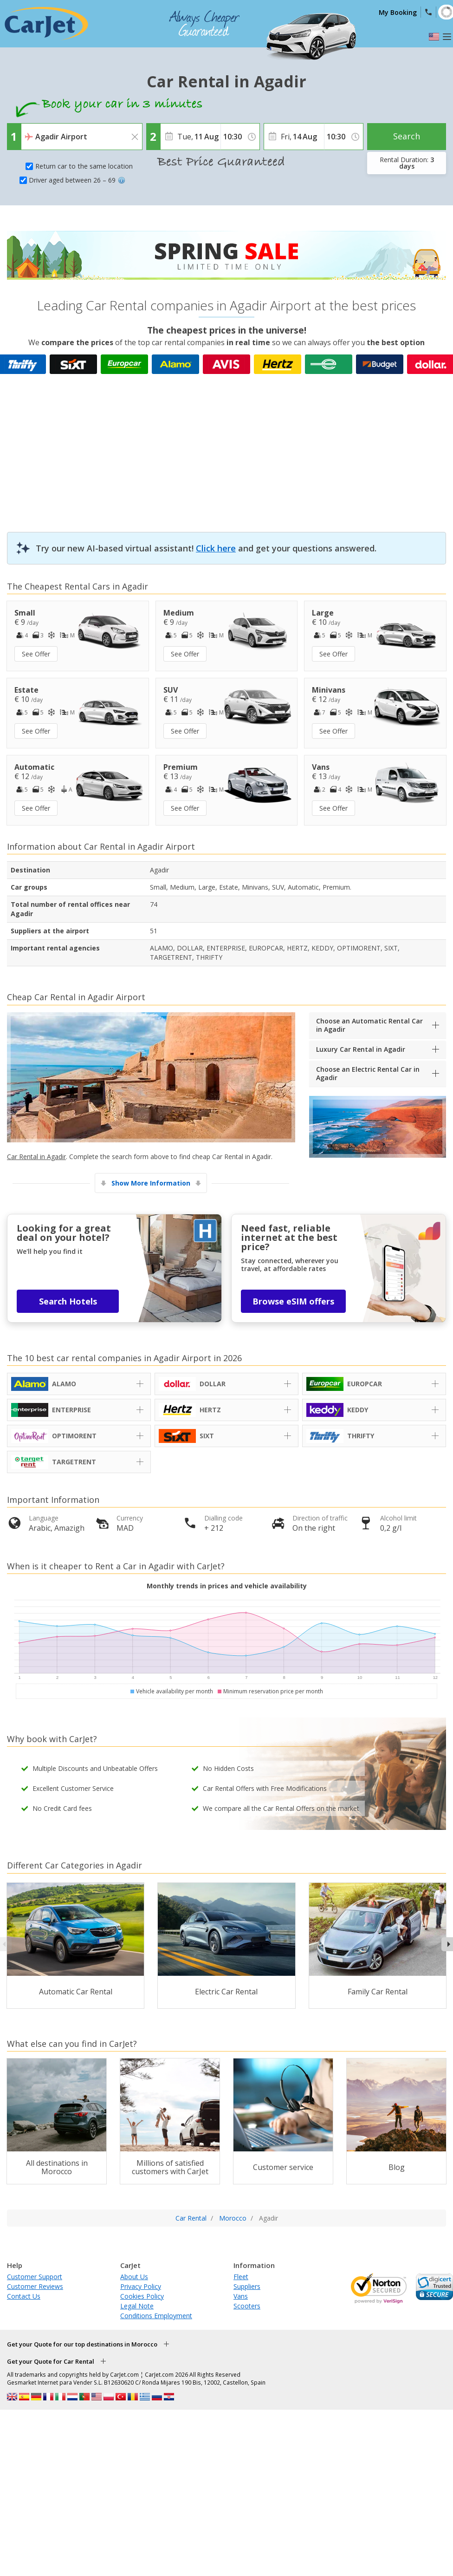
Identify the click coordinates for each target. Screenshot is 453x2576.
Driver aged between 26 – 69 (77, 180)
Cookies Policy (142, 2296)
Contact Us (23, 2296)
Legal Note (137, 2305)
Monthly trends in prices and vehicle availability (227, 1585)
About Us (134, 2276)
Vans (240, 2296)
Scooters (246, 2305)
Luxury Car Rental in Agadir (360, 1049)
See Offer (36, 653)
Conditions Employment (156, 2315)
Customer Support (34, 2276)
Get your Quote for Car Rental (50, 2361)
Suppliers (246, 2286)
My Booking (398, 12)
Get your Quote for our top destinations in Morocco (82, 2344)
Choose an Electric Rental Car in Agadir (368, 1073)
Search (406, 136)
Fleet (240, 2276)
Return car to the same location (84, 166)
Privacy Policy (140, 2286)
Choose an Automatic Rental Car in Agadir (369, 1025)
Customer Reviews (35, 2286)
